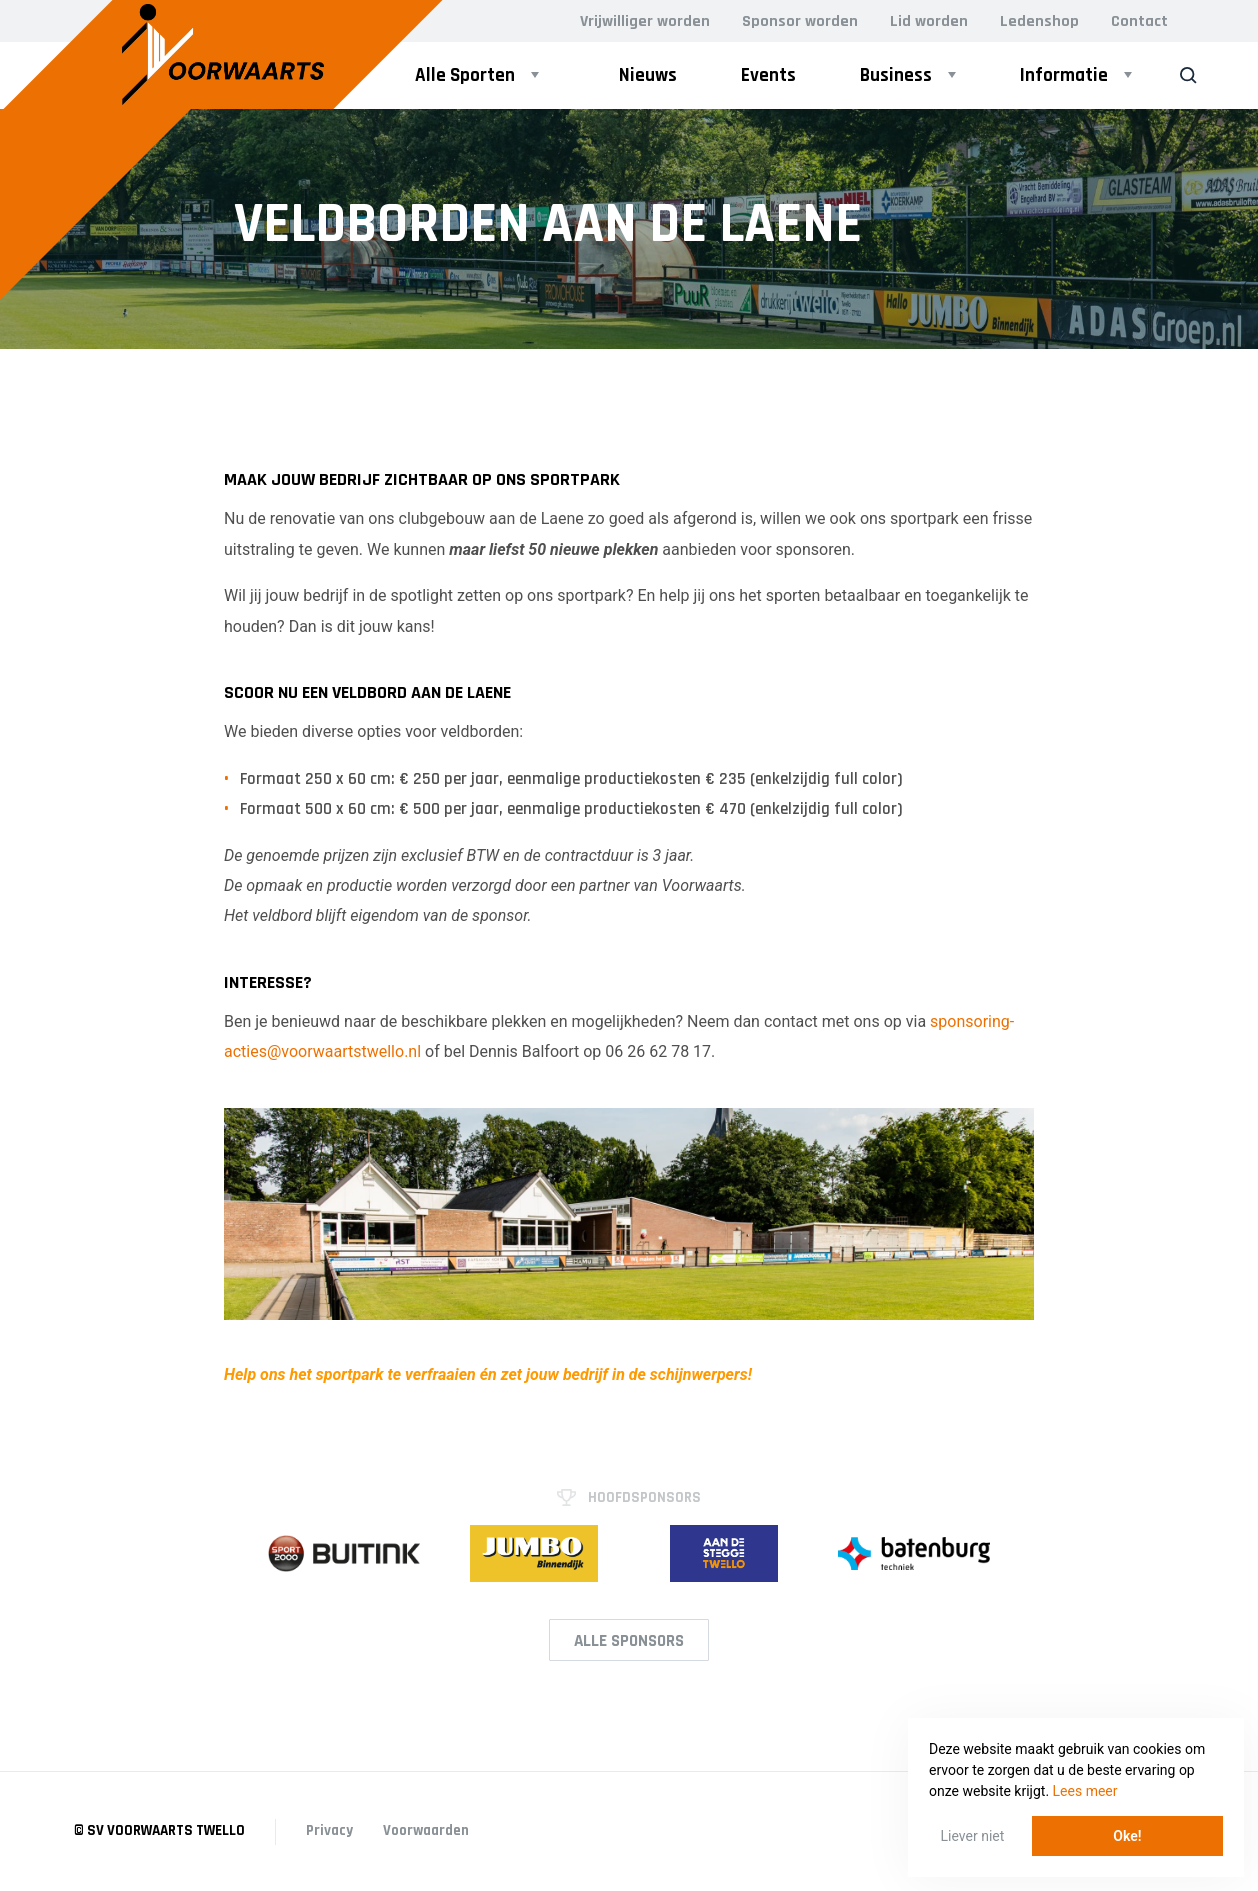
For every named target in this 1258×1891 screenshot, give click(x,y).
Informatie (1064, 75)
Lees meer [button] (1085, 1791)
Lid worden (929, 21)
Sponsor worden (800, 21)
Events (768, 75)
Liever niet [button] (973, 1836)
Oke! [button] (1127, 1836)
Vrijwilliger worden (645, 21)
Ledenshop (1039, 21)
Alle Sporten (465, 75)
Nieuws (648, 75)
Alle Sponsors (629, 1641)
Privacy (329, 1830)
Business (896, 75)
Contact (1139, 21)
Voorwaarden (426, 1830)
